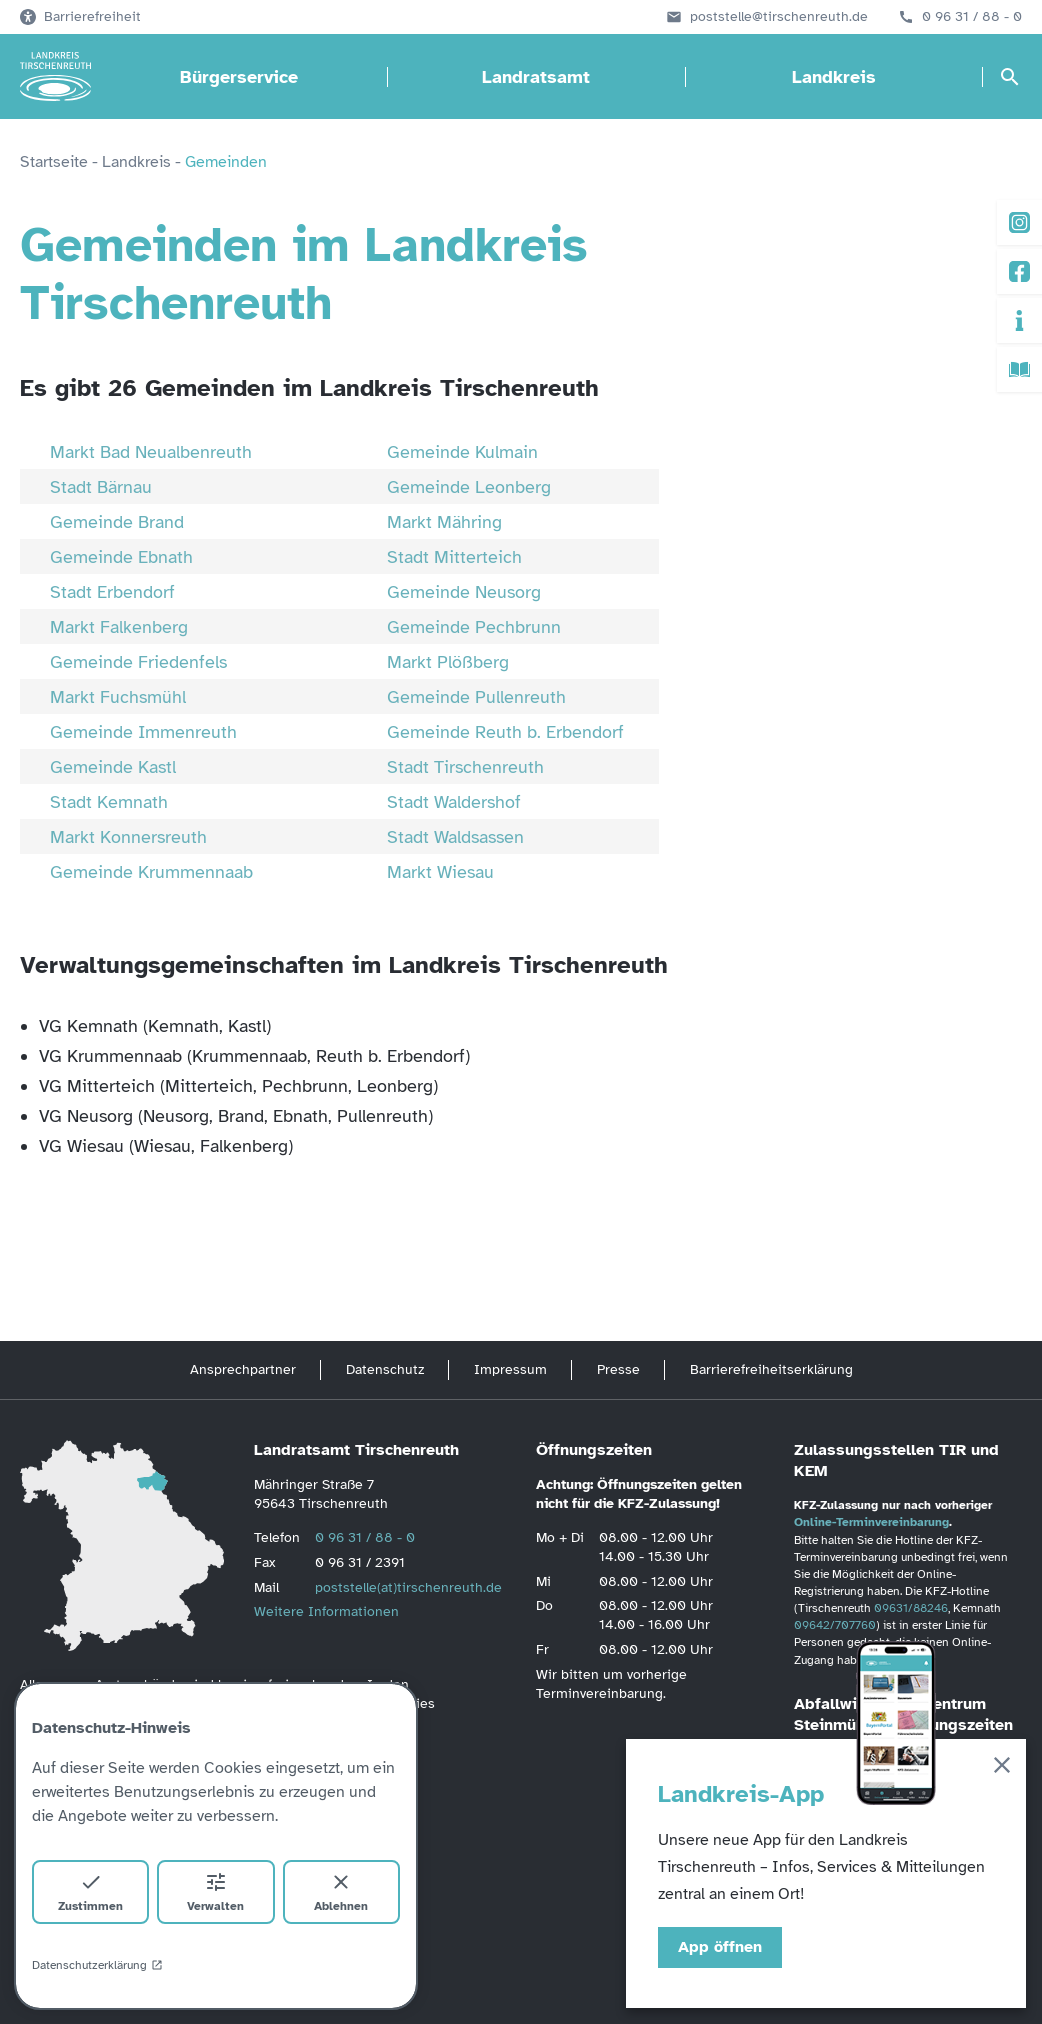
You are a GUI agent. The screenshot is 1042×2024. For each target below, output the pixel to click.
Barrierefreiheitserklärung (771, 1369)
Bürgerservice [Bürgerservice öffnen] (239, 77)
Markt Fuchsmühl (118, 697)
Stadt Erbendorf (112, 592)
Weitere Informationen (326, 1611)
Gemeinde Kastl (113, 767)
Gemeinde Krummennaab (151, 872)
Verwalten (215, 1891)
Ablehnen (341, 1891)
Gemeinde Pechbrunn (474, 627)
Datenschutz (385, 1369)
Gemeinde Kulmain (462, 452)
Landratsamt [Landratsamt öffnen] (536, 77)
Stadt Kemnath (109, 802)
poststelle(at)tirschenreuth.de (408, 1587)
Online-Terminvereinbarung (871, 1522)
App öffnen (720, 1947)
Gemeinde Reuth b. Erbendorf (505, 732)
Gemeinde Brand (117, 522)
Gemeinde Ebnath (121, 557)
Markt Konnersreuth (131, 837)
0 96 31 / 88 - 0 (972, 17)
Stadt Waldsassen (455, 837)
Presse (618, 1369)
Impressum (510, 1369)
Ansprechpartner (243, 1369)
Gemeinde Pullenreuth (476, 697)
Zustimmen (90, 1891)
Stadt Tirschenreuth (465, 767)
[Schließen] (1002, 1768)
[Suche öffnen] (1010, 77)
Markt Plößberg (448, 662)
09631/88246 (911, 1608)
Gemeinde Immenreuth (143, 732)
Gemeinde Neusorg (464, 592)
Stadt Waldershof (456, 802)
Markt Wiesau (443, 872)
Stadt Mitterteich (454, 557)
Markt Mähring (444, 522)
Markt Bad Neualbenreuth (151, 452)
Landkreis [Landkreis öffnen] (834, 77)
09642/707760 (835, 1625)
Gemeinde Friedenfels (138, 662)
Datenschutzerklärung (97, 1965)
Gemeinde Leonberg (469, 487)
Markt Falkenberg (119, 627)
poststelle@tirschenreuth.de (779, 17)
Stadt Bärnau (101, 487)
